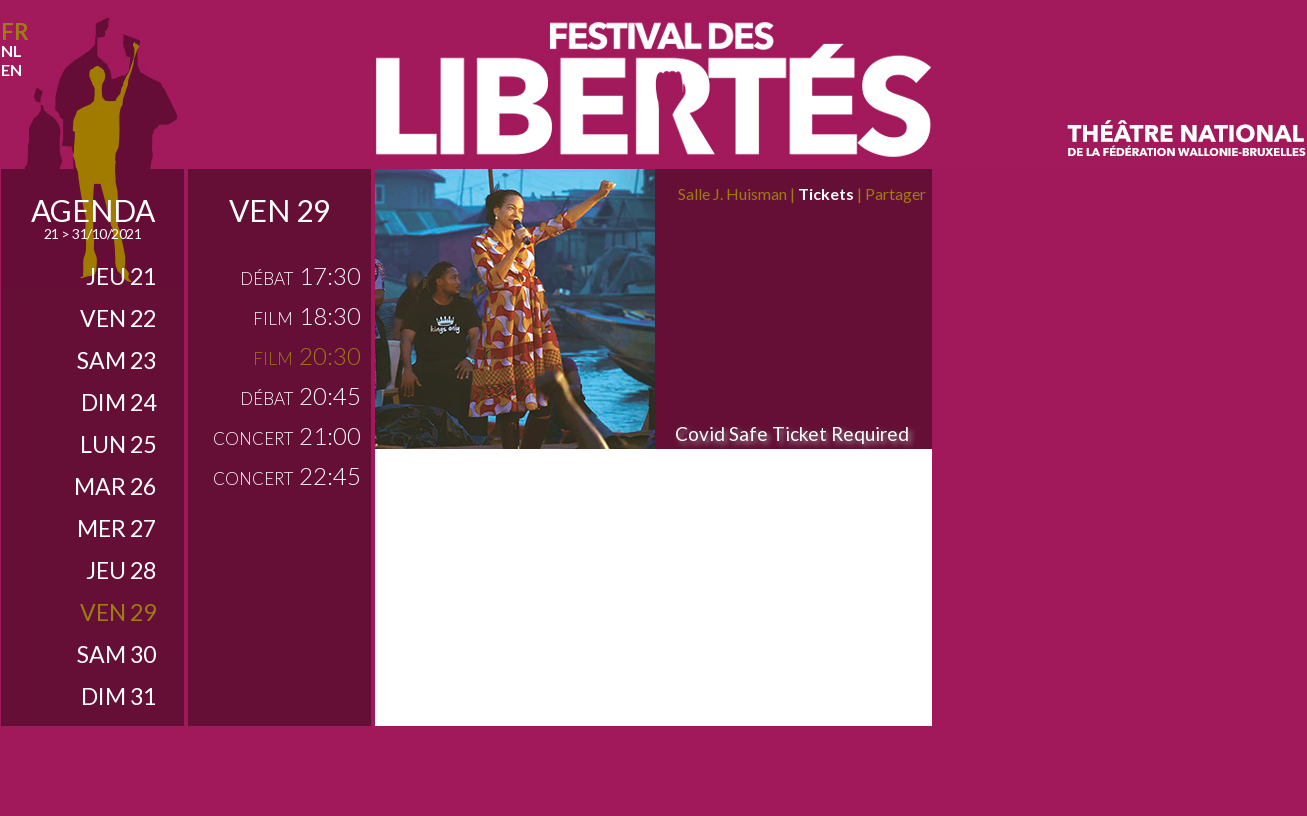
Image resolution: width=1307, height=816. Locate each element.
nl (11, 50)
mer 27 (116, 528)
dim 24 (118, 402)
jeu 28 (121, 570)
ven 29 (118, 612)
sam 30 (116, 654)
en (11, 69)
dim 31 (118, 696)
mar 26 (115, 486)
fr (15, 31)
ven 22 (118, 318)
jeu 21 (121, 276)
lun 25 (118, 444)
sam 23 (116, 360)
